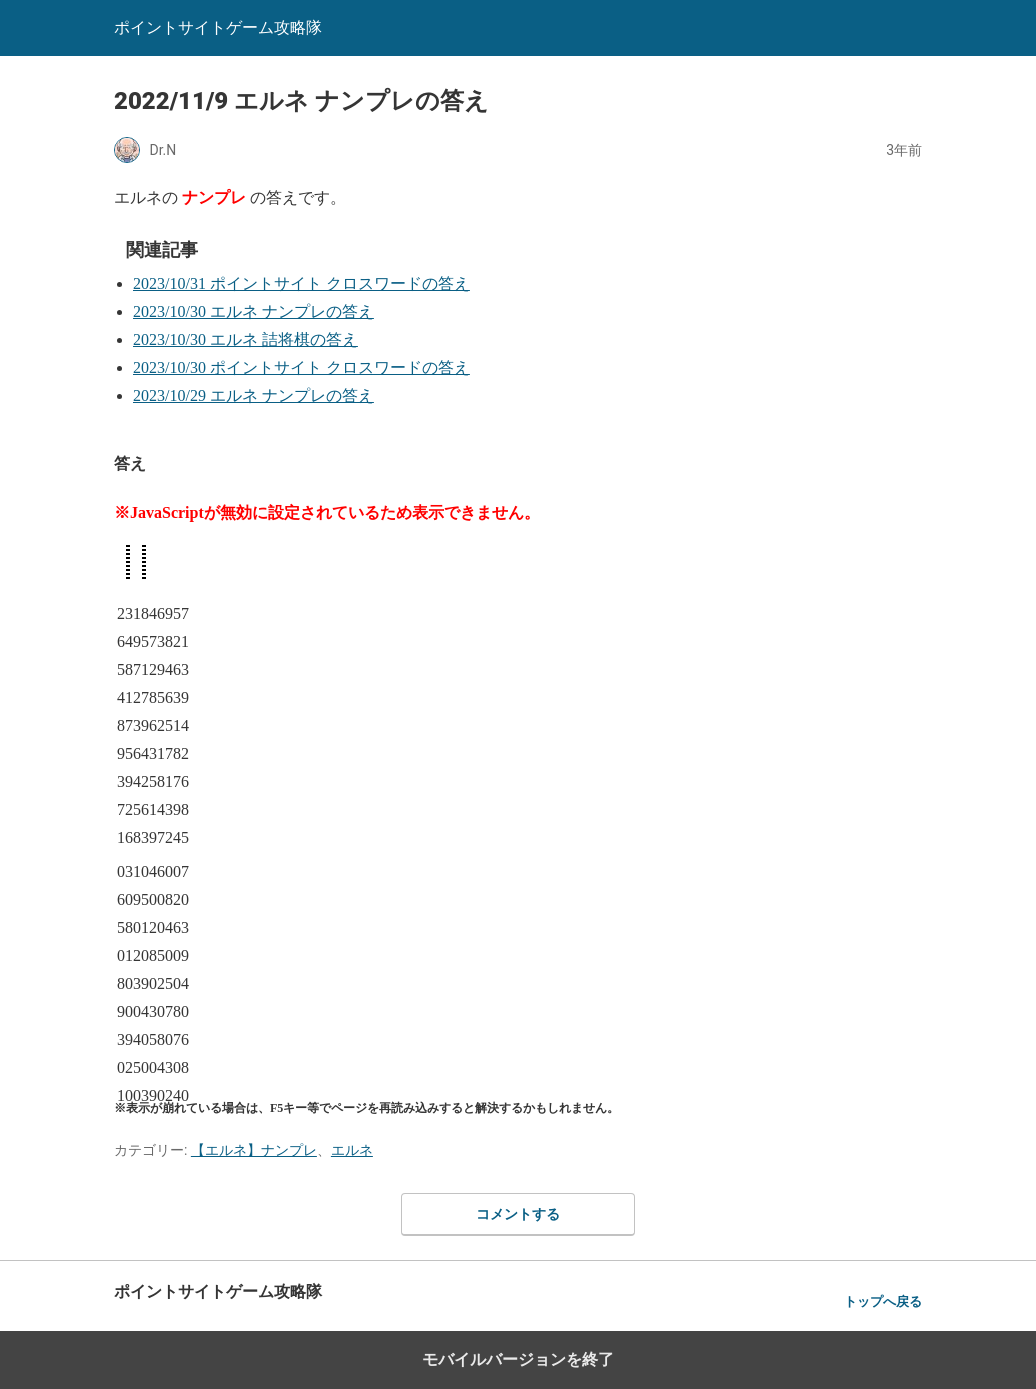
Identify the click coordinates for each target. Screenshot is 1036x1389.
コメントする (518, 1214)
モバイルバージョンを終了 (518, 1359)
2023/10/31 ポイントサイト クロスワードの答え (301, 283)
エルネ (352, 1150)
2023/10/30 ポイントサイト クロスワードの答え (301, 367)
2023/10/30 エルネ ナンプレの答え (253, 311)
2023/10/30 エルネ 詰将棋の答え (245, 339)
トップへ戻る (883, 1301)
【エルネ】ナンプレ (254, 1150)
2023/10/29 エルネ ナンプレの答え (253, 395)
